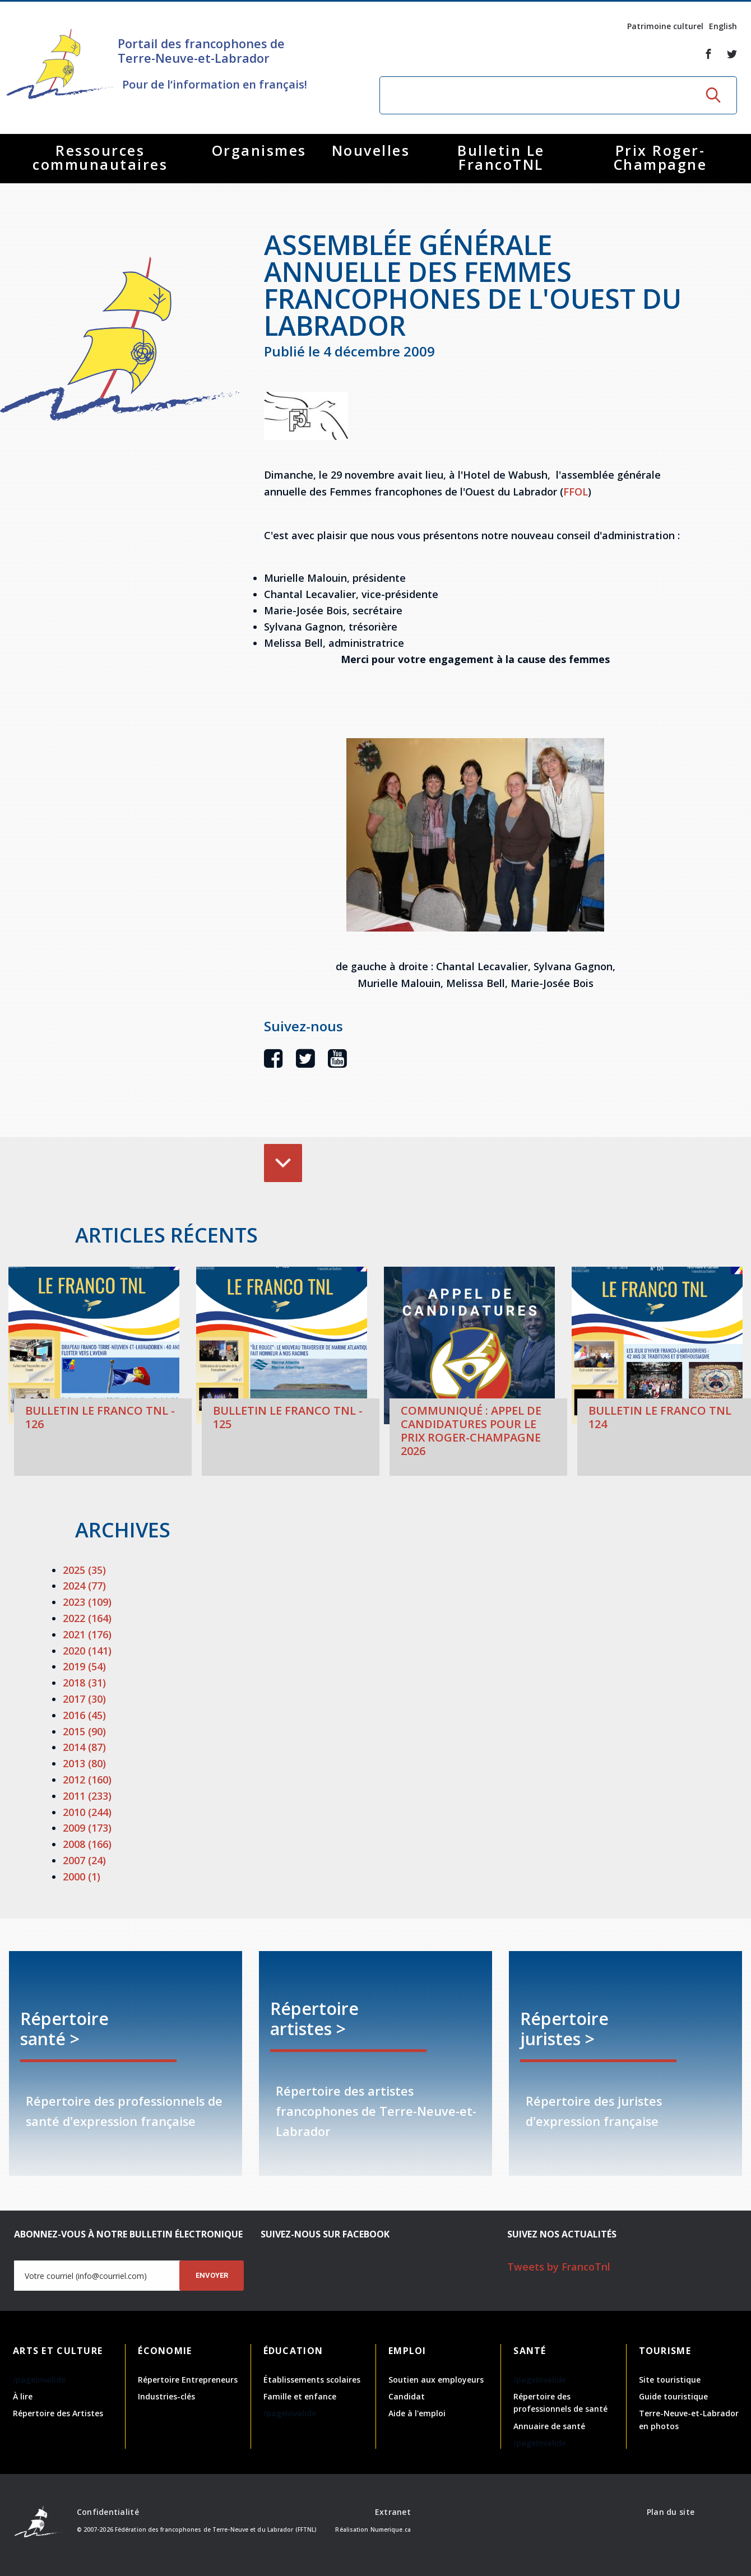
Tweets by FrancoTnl (558, 2266)
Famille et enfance (299, 2396)
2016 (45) (84, 1715)
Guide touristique (673, 2396)
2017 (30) (84, 1699)
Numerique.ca (390, 2529)
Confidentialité (108, 2511)
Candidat (406, 2396)
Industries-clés (166, 2396)
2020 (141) (87, 1650)
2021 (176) (87, 1634)
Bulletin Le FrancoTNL (501, 157)
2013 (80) (84, 1763)
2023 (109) (87, 1602)
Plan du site (670, 2511)
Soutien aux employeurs (436, 2379)
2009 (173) (87, 1827)
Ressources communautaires (100, 157)
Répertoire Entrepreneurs (188, 2379)
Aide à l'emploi (417, 2413)
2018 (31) (84, 1682)
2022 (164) (87, 1618)
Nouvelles (371, 150)
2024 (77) (84, 1585)
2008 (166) (87, 1844)
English (723, 26)
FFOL (575, 491)
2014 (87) (84, 1747)
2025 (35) (84, 1570)
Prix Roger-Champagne (660, 157)
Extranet (393, 2511)
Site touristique (670, 2379)
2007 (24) (84, 1860)
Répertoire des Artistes (58, 2413)
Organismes (259, 150)
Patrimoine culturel (665, 26)
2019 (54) (84, 1666)
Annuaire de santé (549, 2426)
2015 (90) (84, 1731)
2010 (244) (87, 1812)
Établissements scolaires (311, 2379)
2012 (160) (87, 1779)
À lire (23, 2396)
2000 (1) (81, 1876)
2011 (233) (87, 1796)
